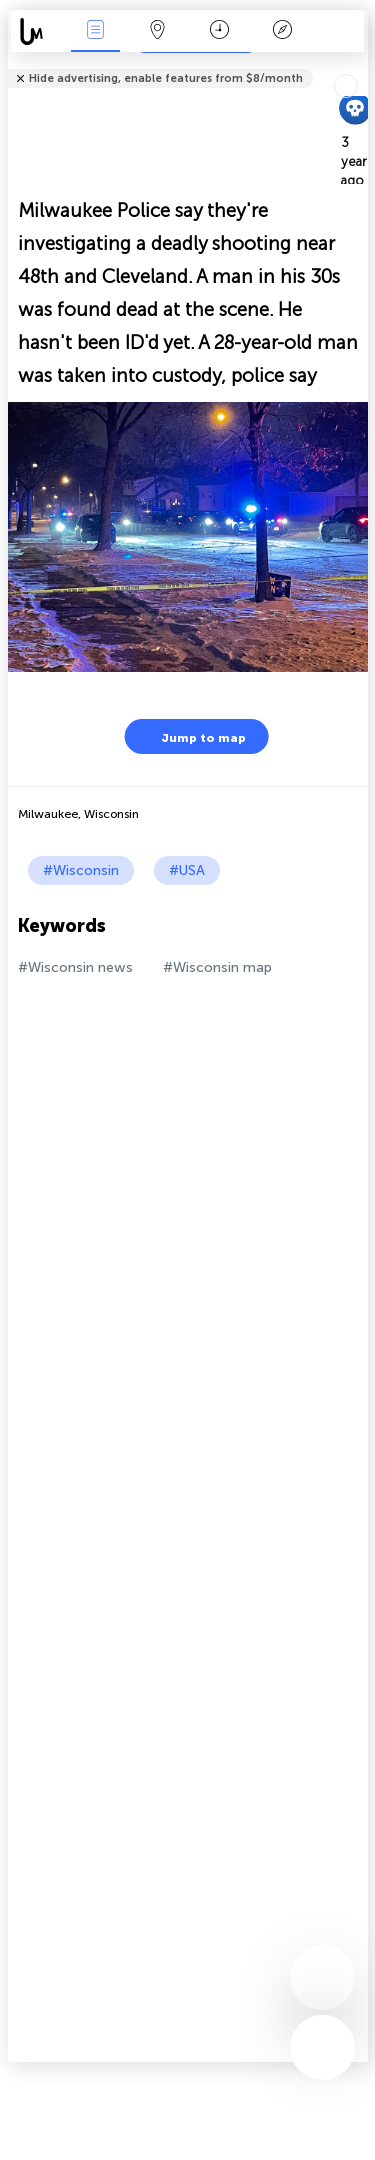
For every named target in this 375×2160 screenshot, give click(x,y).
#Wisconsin (81, 870)
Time (219, 31)
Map (158, 31)
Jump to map (191, 736)
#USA (187, 870)
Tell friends (359, 65)
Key (282, 31)
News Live (95, 31)
